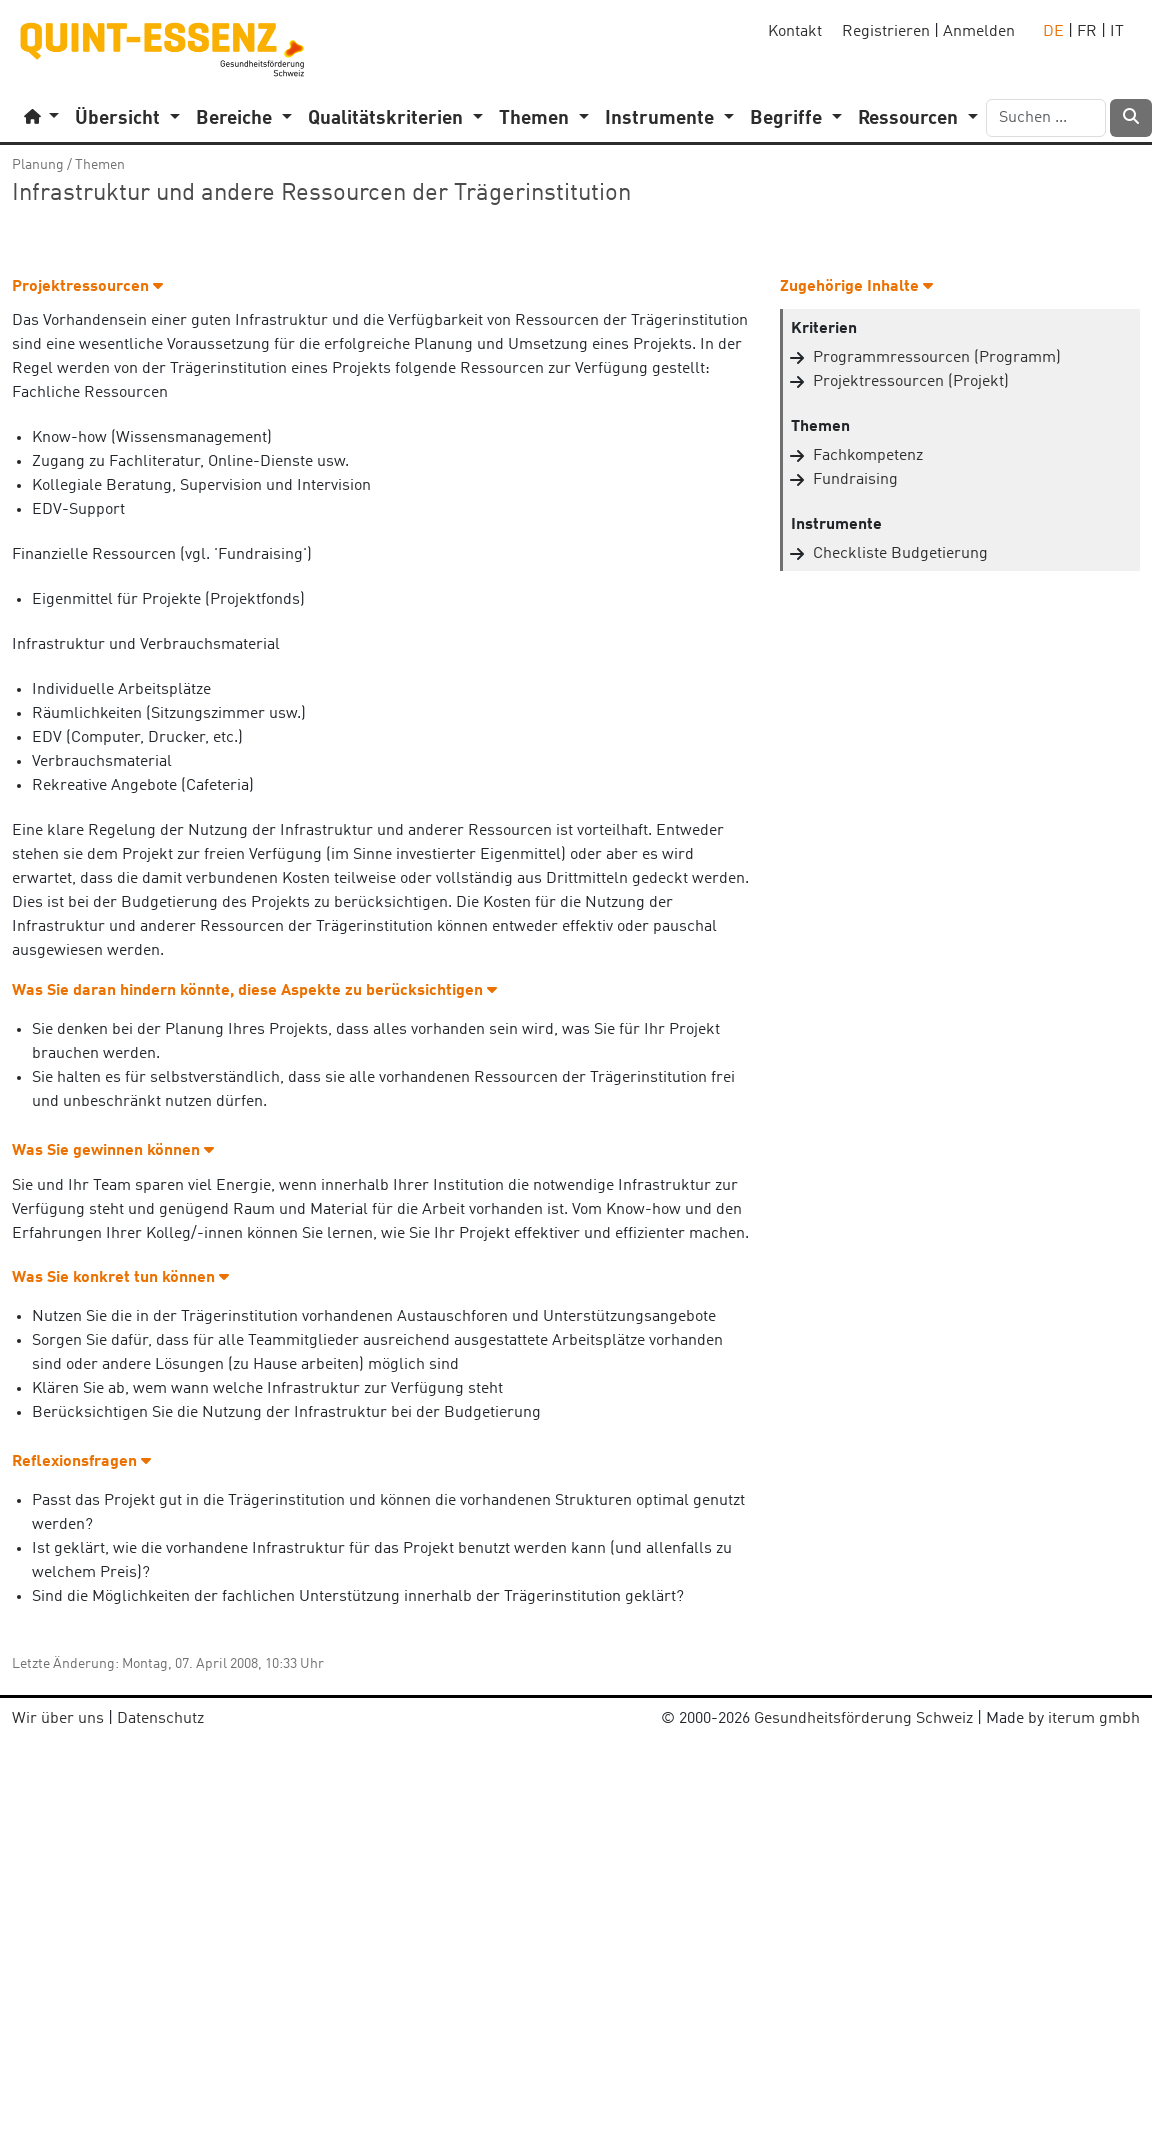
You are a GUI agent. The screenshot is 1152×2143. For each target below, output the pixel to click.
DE (1053, 32)
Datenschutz (160, 1719)
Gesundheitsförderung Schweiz (863, 1719)
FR (1087, 32)
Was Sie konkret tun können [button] (120, 1278)
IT (1117, 32)
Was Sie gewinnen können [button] (113, 1151)
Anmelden (979, 32)
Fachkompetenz (868, 456)
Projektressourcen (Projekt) (911, 382)
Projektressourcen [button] (87, 287)
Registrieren (886, 32)
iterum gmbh (1094, 1719)
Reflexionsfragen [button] (81, 1462)
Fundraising (855, 480)
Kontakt (795, 32)
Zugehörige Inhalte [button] (856, 287)
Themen (100, 165)
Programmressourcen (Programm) (937, 358)
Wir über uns (58, 1719)
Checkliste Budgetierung (900, 554)
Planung (38, 165)
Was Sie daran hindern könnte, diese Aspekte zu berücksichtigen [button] (254, 991)
